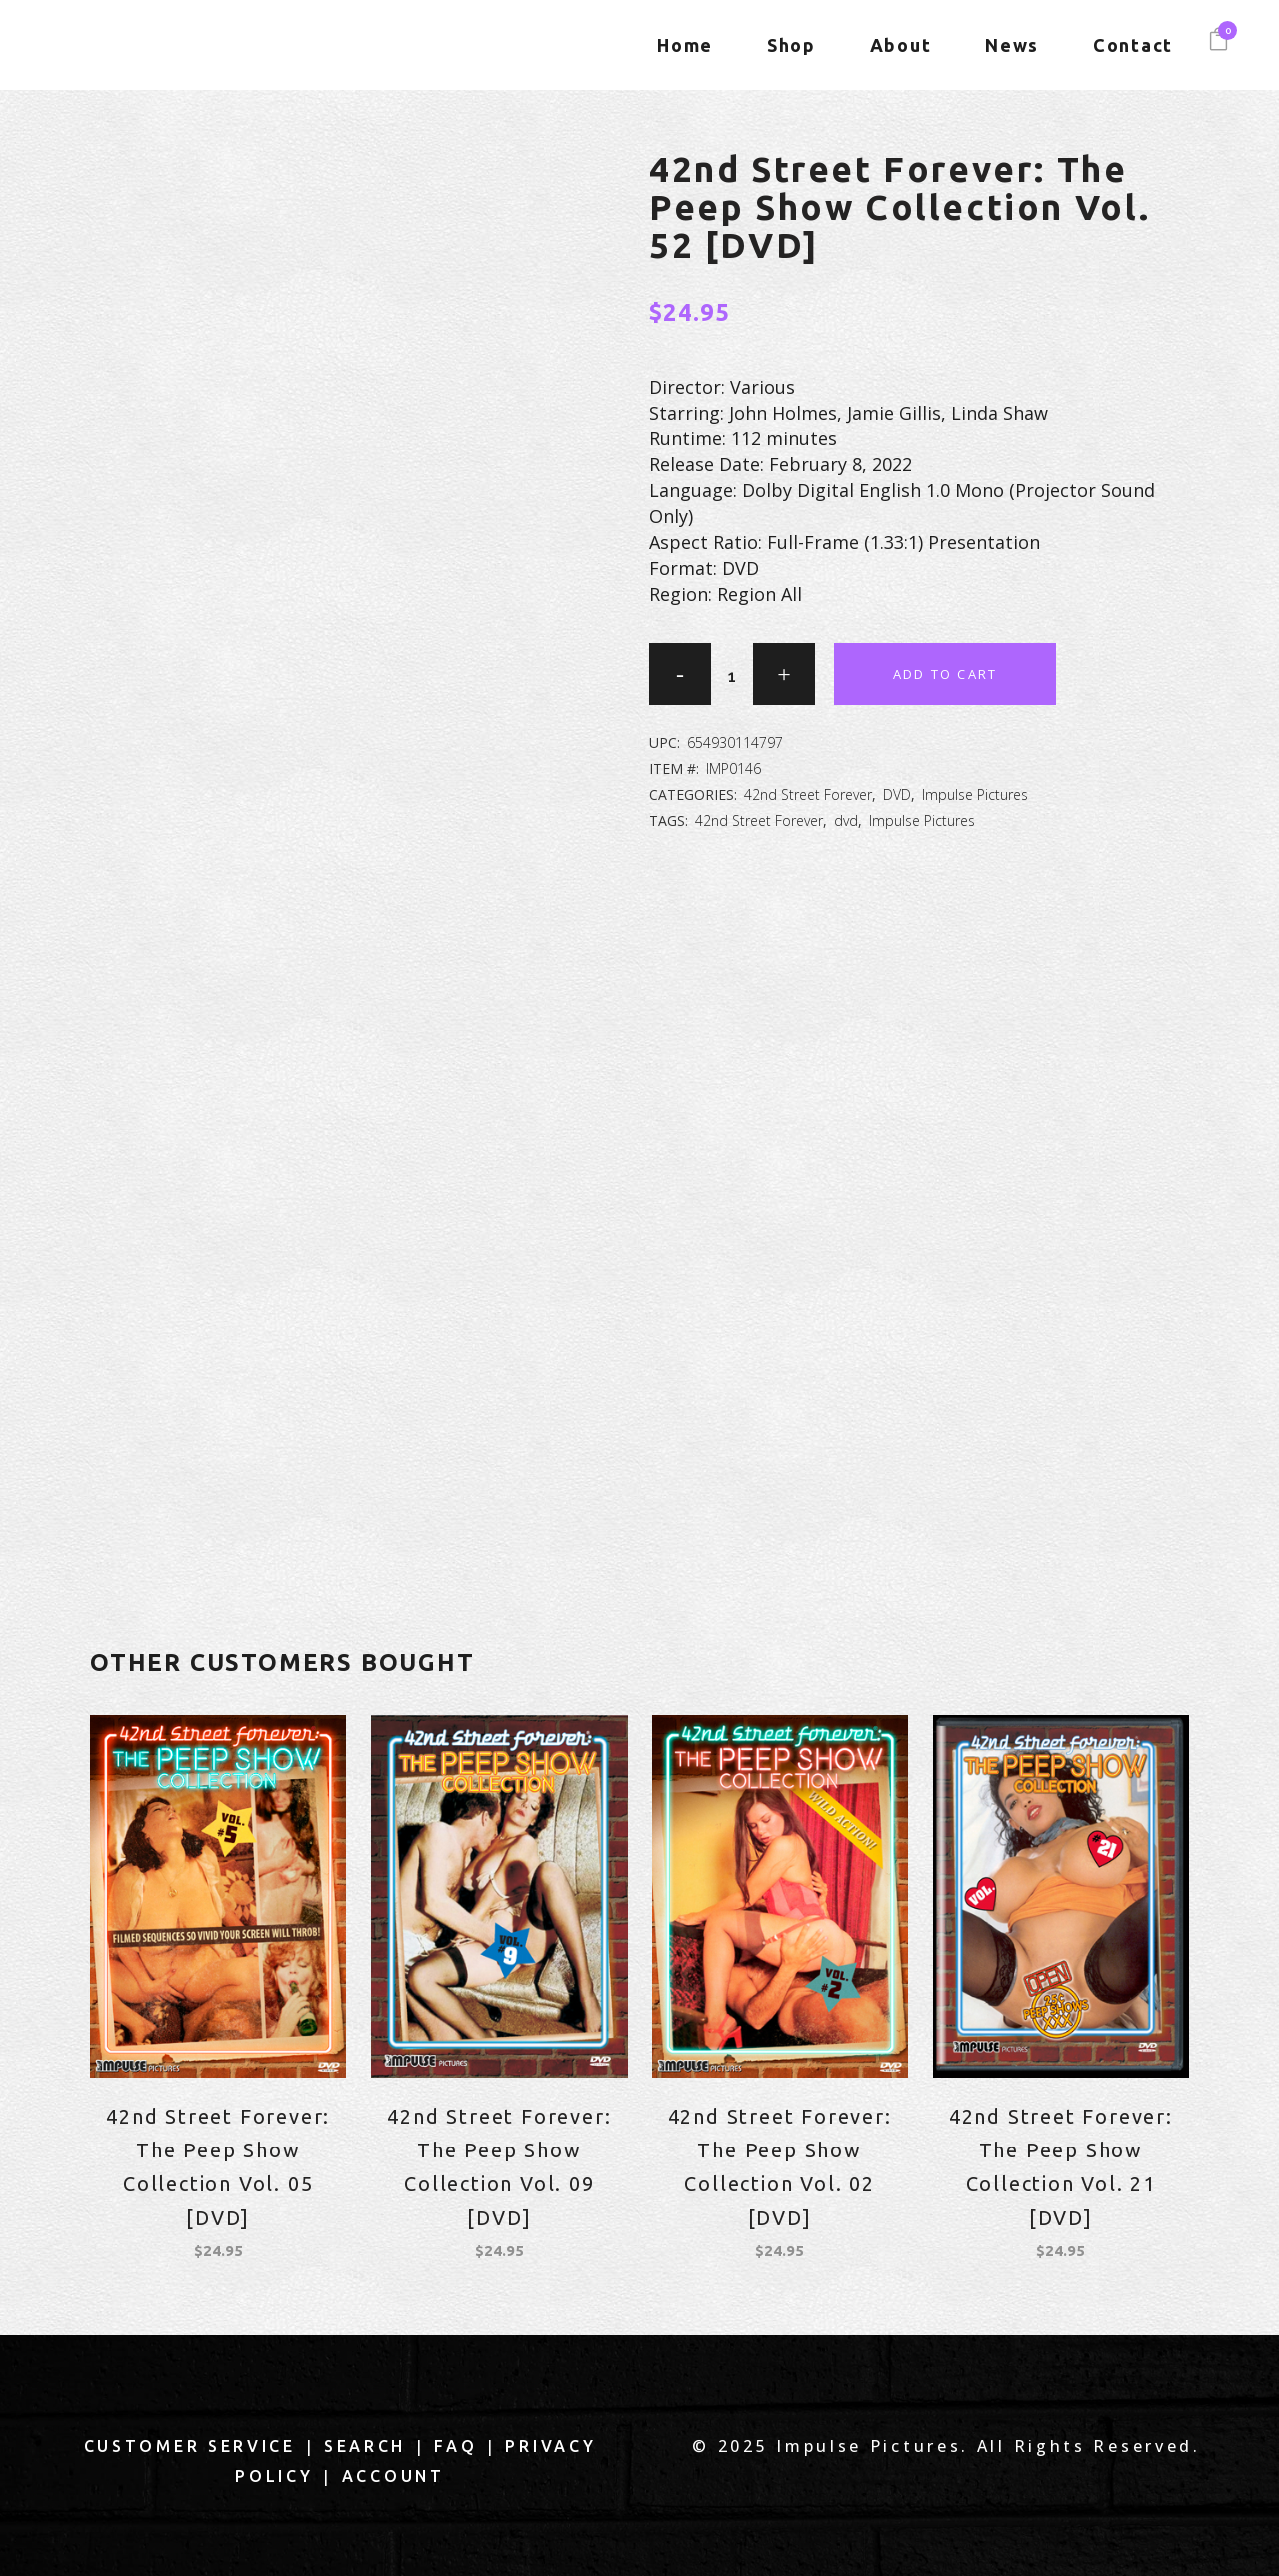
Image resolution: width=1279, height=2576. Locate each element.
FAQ (455, 2446)
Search (365, 2446)
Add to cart (945, 674)
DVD (897, 794)
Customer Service (190, 2446)
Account (393, 2476)
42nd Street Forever (808, 794)
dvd (846, 820)
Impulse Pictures (975, 794)
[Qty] (732, 676)
